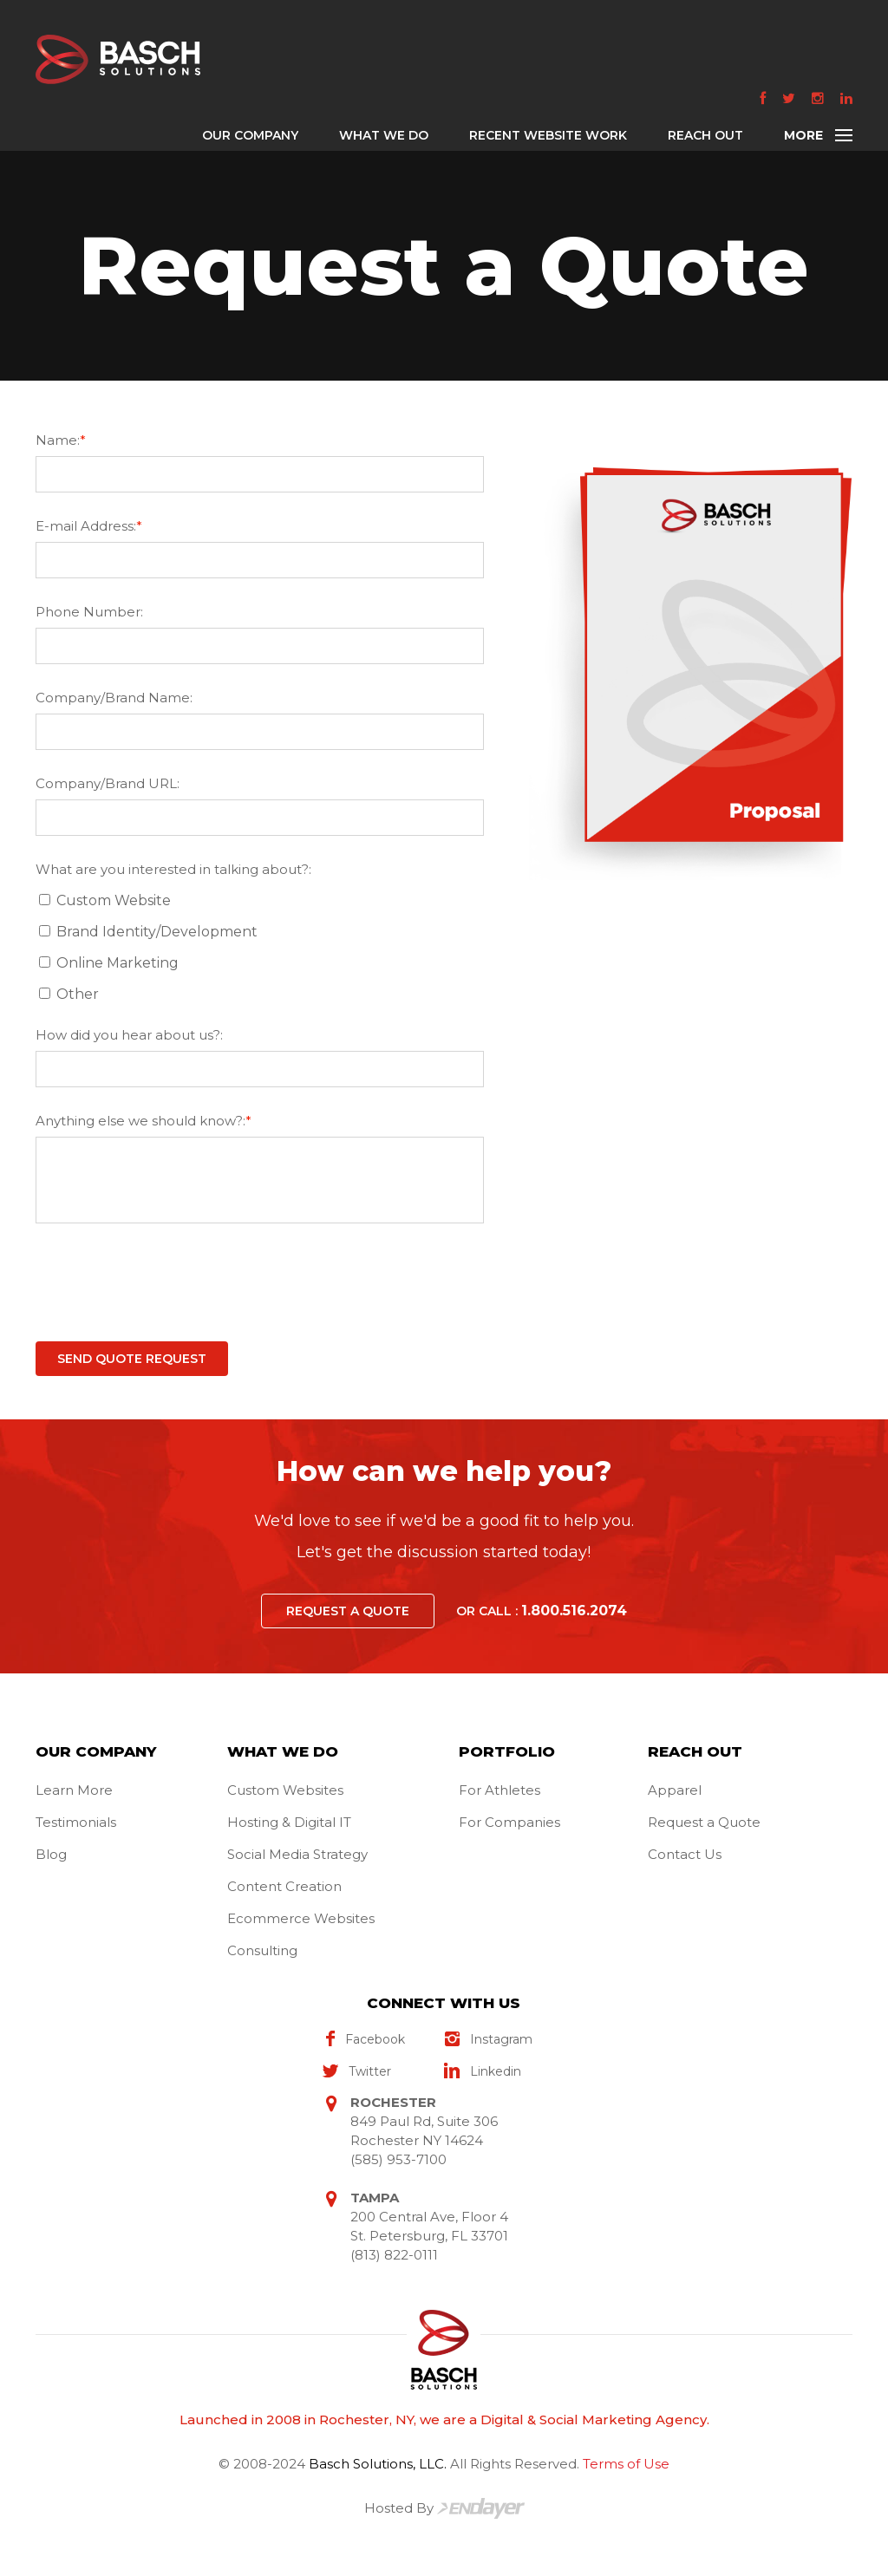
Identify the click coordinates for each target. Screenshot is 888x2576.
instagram (488, 2040)
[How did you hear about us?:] (260, 1069)
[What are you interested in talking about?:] (44, 899)
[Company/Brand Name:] (260, 732)
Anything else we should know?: (143, 1120)
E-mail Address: (89, 526)
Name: (61, 440)
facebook (364, 2040)
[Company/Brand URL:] (260, 817)
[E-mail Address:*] (260, 560)
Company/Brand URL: (108, 783)
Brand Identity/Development (151, 931)
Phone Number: (89, 611)
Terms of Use (626, 2463)
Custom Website (108, 900)
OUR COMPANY (250, 135)
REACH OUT (705, 135)
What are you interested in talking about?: (173, 869)
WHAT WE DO (383, 135)
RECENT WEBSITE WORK (548, 135)
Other (72, 994)
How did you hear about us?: (129, 1035)
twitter (357, 2072)
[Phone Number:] (260, 646)
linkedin (482, 2072)
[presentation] (167, 1286)
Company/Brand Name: (114, 697)
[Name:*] (260, 474)
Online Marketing (112, 963)
